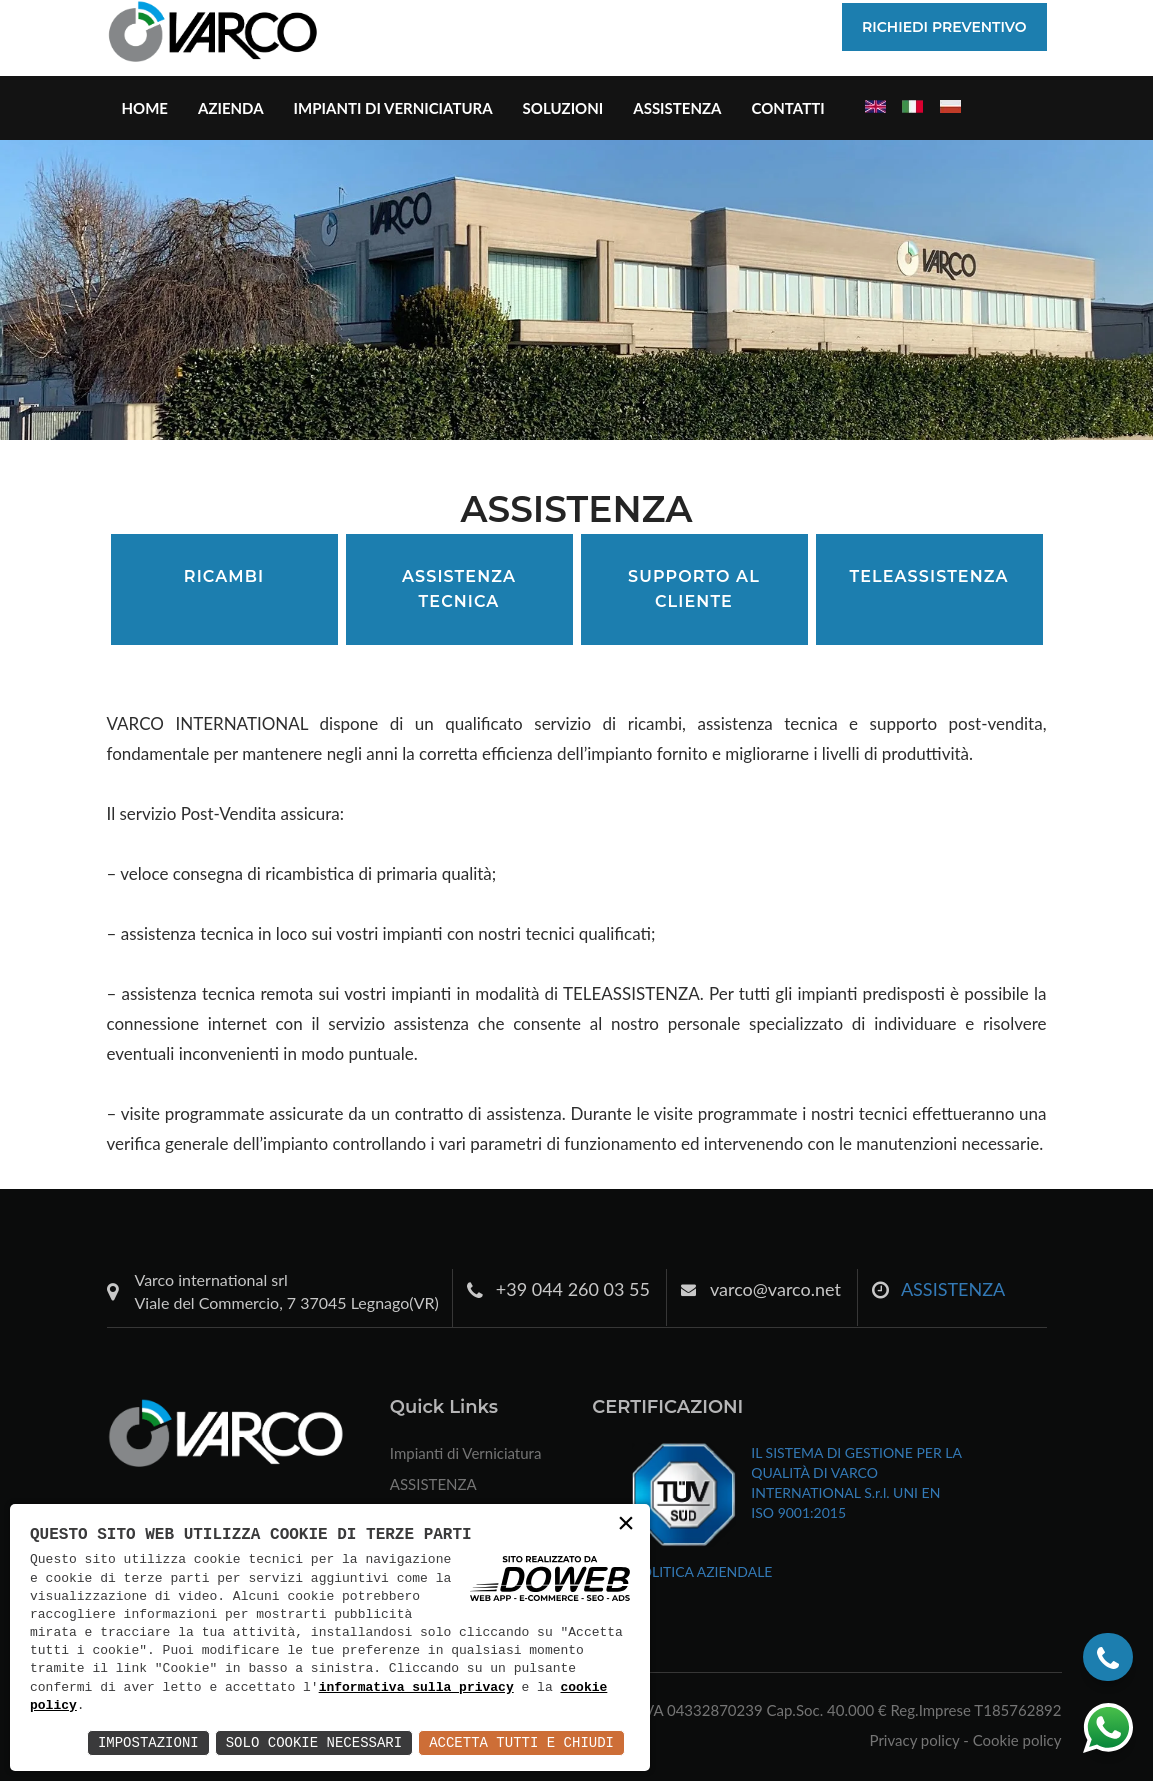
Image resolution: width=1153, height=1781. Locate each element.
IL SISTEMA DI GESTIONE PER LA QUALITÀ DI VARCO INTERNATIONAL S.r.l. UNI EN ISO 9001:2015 (856, 1482)
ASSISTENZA (677, 108)
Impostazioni (148, 1742)
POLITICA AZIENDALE (702, 1571)
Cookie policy (1017, 1740)
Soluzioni (563, 108)
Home (145, 108)
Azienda (231, 108)
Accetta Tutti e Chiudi (521, 1742)
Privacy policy (915, 1740)
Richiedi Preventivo (944, 27)
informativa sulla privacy (416, 1688)
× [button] (626, 1524)
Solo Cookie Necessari (314, 1742)
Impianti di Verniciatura (393, 108)
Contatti (787, 108)
